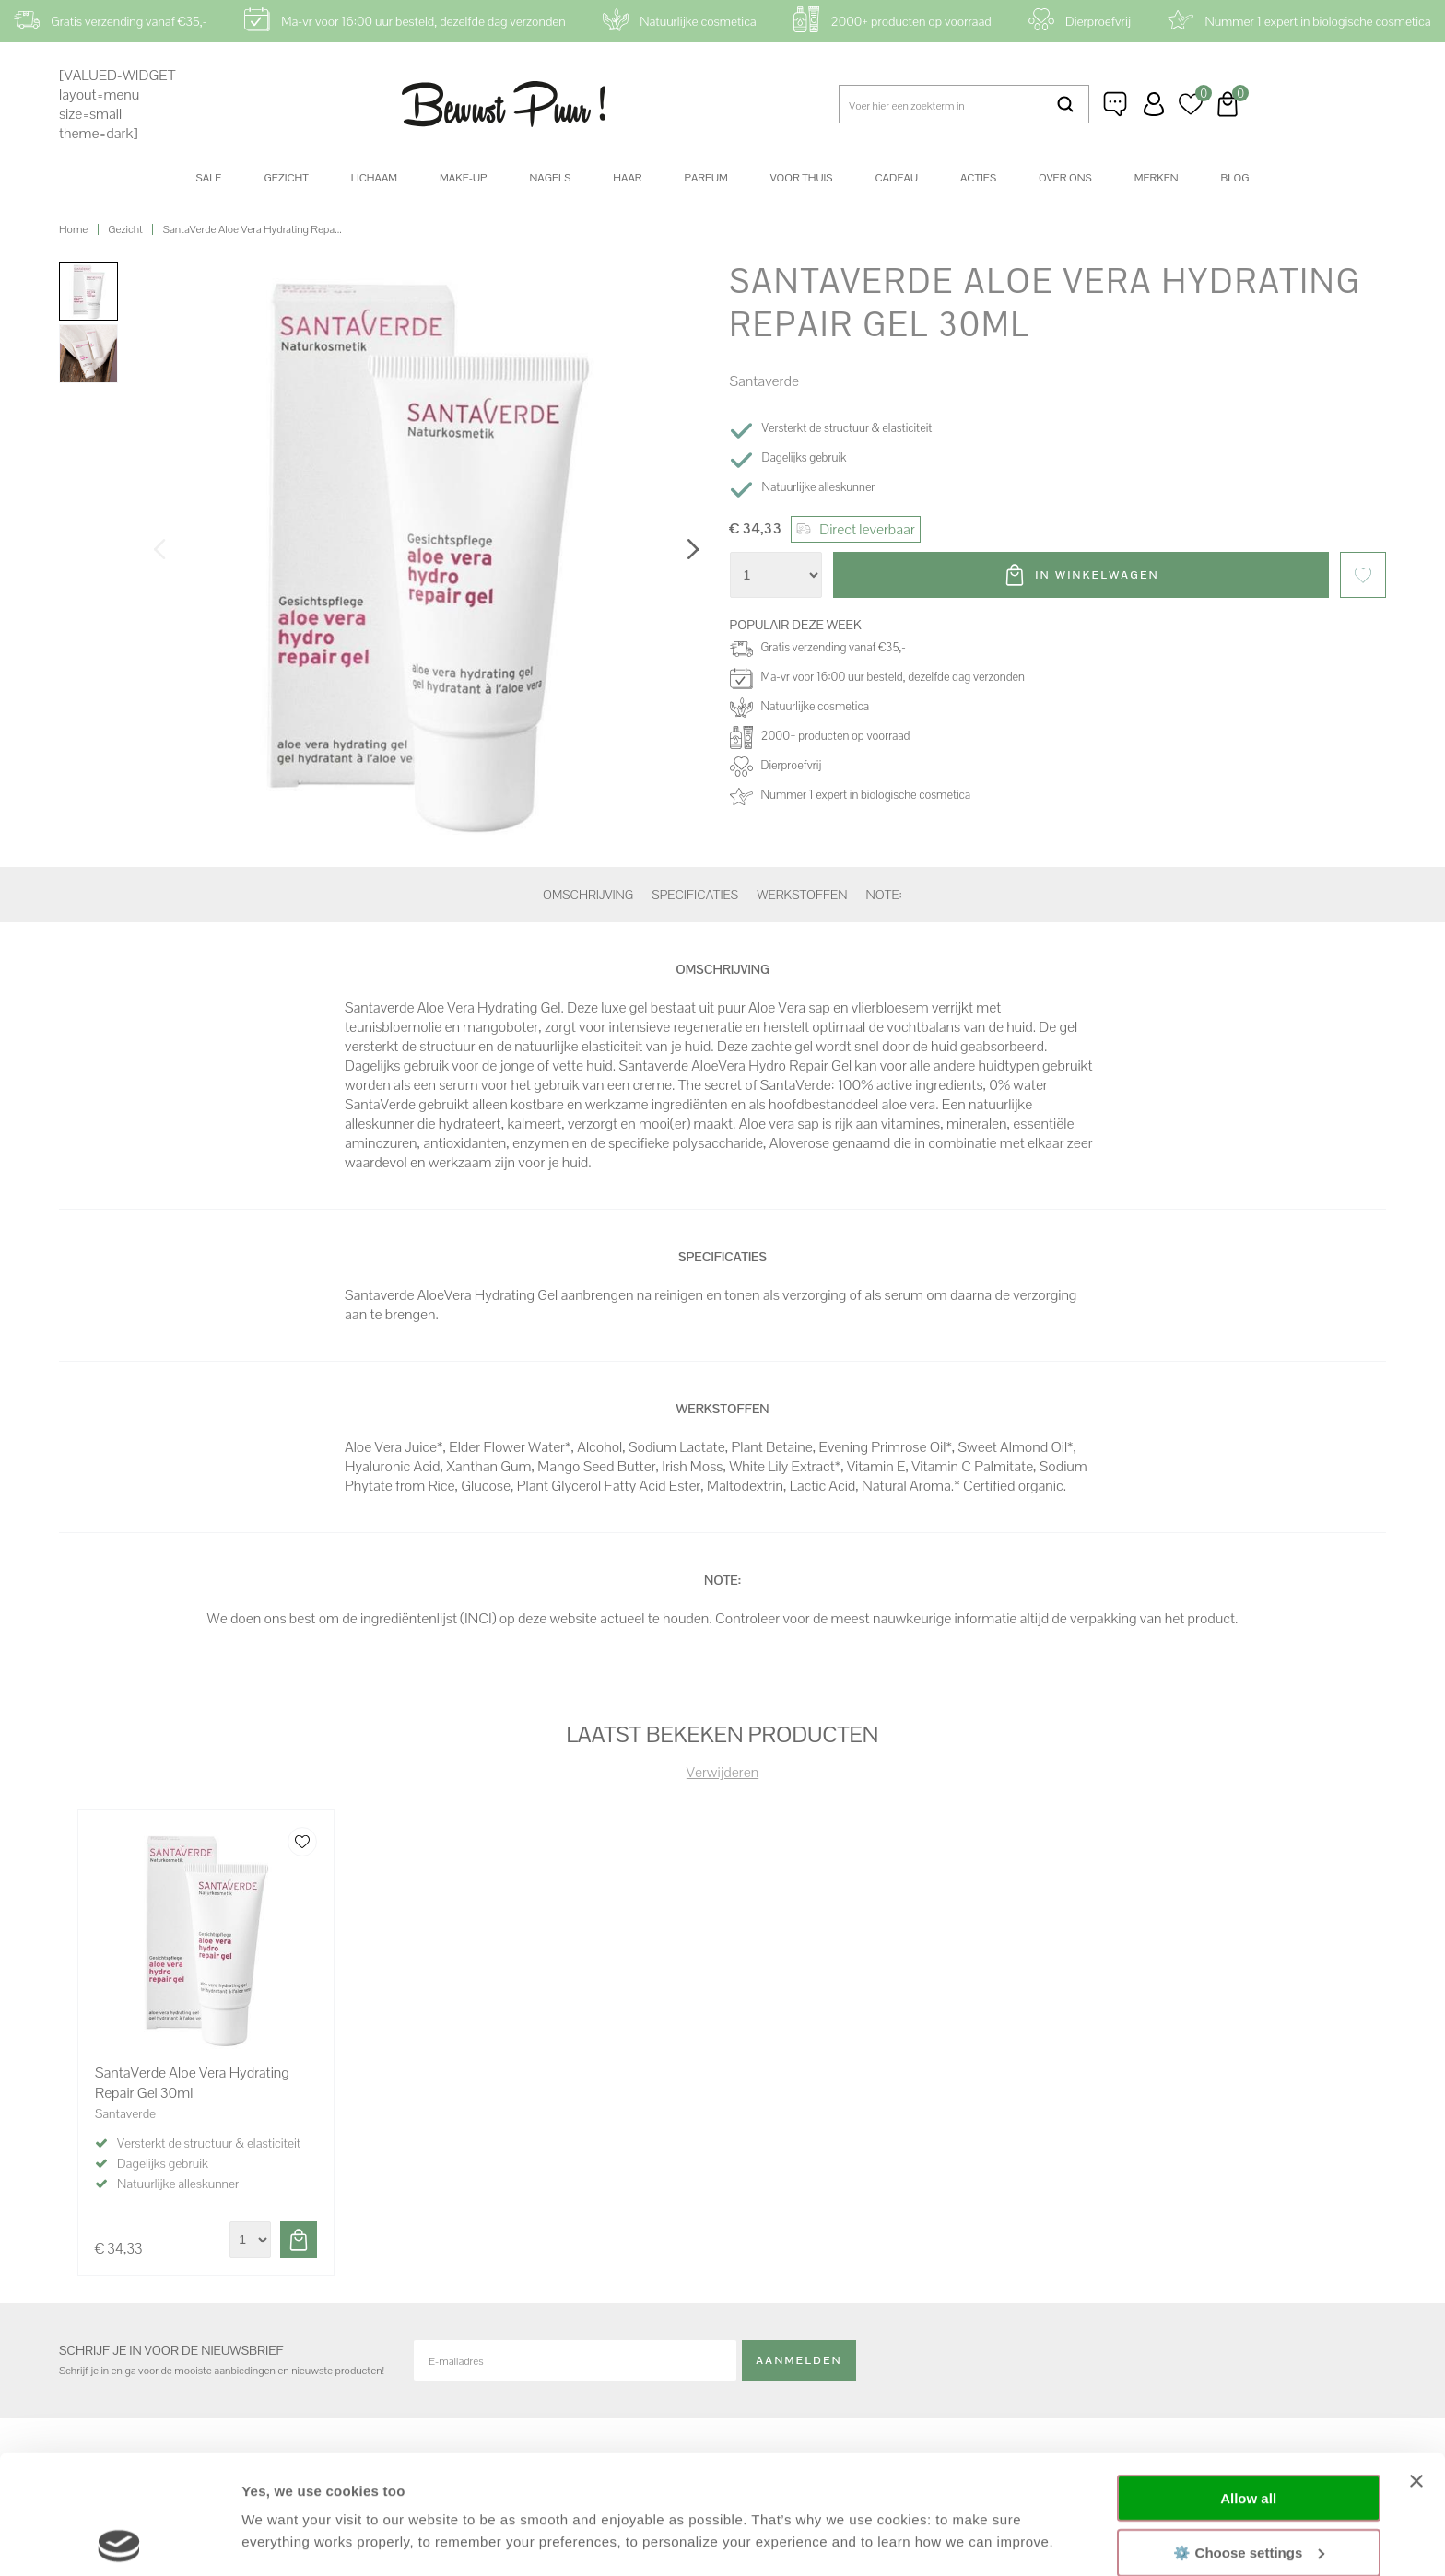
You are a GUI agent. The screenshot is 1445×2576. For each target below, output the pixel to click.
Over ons (1065, 177)
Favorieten (1363, 575)
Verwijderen (722, 1772)
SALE (209, 177)
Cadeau (896, 177)
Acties (978, 177)
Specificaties (695, 894)
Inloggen (1154, 104)
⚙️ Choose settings (1248, 2433)
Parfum (706, 177)
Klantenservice (1117, 104)
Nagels (549, 177)
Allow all (1248, 2379)
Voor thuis (801, 177)
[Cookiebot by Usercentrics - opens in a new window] (119, 2540)
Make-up (463, 177)
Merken (1156, 177)
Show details (284, 2539)
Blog (1235, 177)
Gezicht (286, 177)
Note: (884, 894)
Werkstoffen (802, 894)
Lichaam (374, 177)
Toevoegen (298, 2239)
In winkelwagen (1097, 575)
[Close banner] (1416, 2362)
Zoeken (1066, 104)
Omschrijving (588, 894)
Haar (627, 177)
